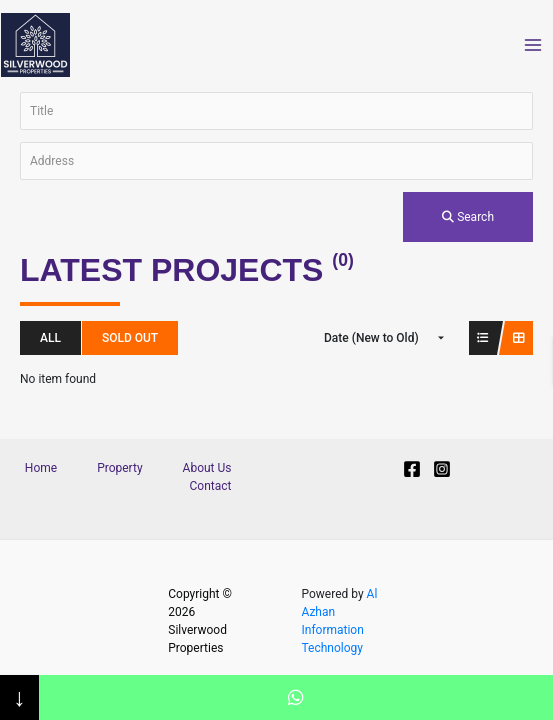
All (50, 338)
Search (468, 217)
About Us (207, 468)
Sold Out (130, 338)
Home (41, 468)
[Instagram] (442, 469)
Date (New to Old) (371, 338)
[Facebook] (412, 469)
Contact (211, 486)
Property (119, 468)
